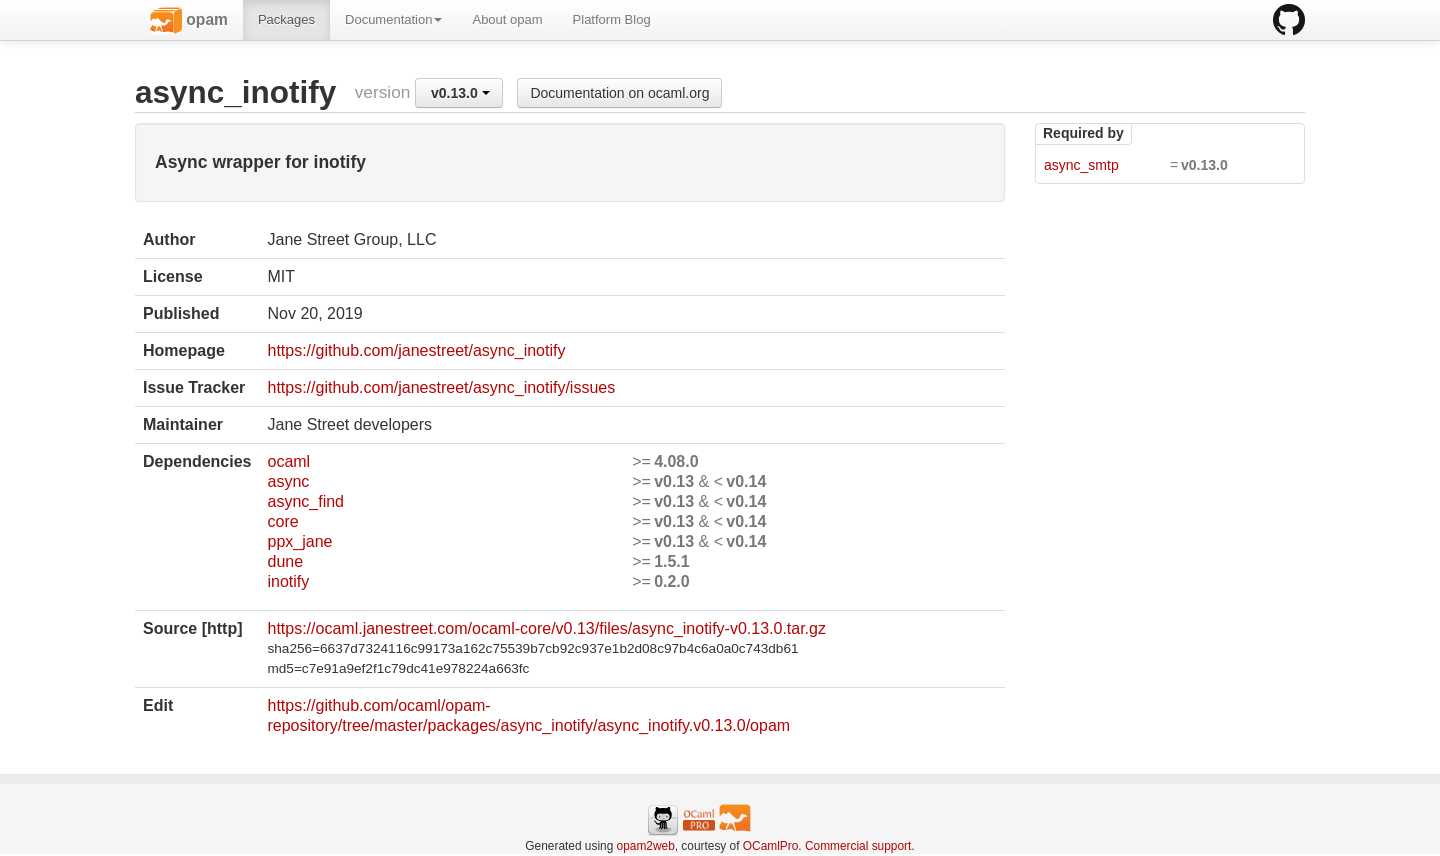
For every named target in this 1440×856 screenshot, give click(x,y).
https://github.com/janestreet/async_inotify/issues (441, 387)
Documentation (393, 19)
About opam (507, 19)
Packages (286, 19)
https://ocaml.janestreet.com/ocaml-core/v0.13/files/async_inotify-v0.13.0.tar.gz (546, 628)
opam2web (646, 846)
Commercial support (858, 846)
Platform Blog (612, 19)
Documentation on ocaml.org (619, 93)
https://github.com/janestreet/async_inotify (416, 350)
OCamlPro (771, 846)
